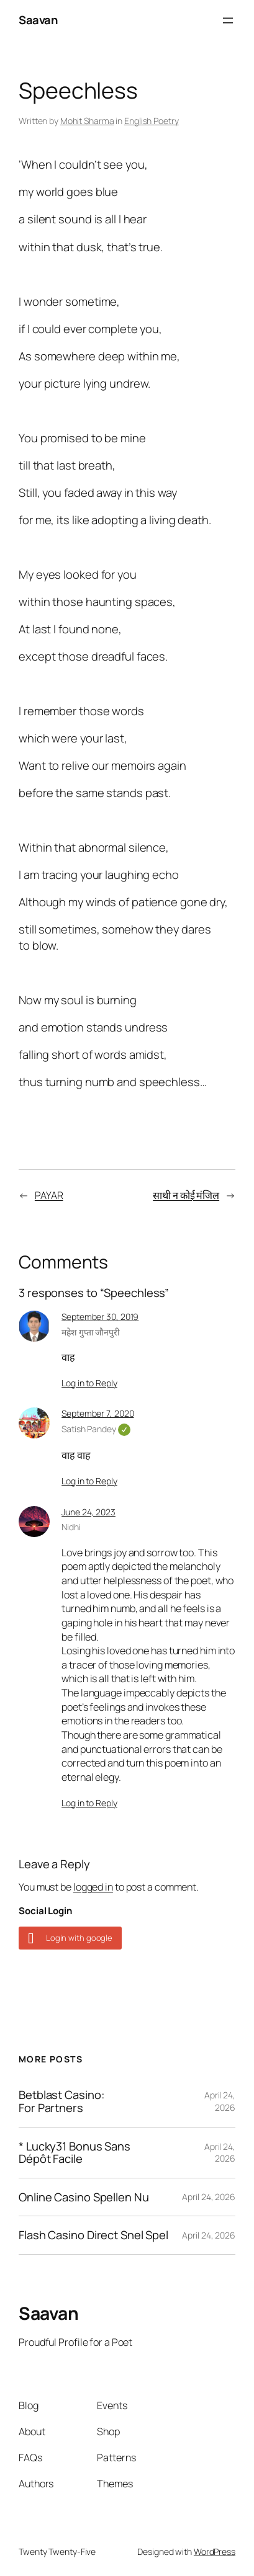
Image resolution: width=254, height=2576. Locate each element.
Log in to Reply (89, 1383)
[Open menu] (227, 20)
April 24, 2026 (219, 2101)
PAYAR (49, 1195)
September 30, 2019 (99, 1316)
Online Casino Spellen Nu (84, 2197)
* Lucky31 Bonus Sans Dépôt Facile (74, 2152)
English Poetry (151, 121)
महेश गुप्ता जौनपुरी (90, 1332)
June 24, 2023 (88, 1512)
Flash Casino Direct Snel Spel (93, 2235)
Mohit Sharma (87, 121)
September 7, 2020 (97, 1413)
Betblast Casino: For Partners (61, 2101)
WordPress (214, 2551)
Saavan (38, 20)
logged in (93, 1887)
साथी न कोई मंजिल (186, 1195)
